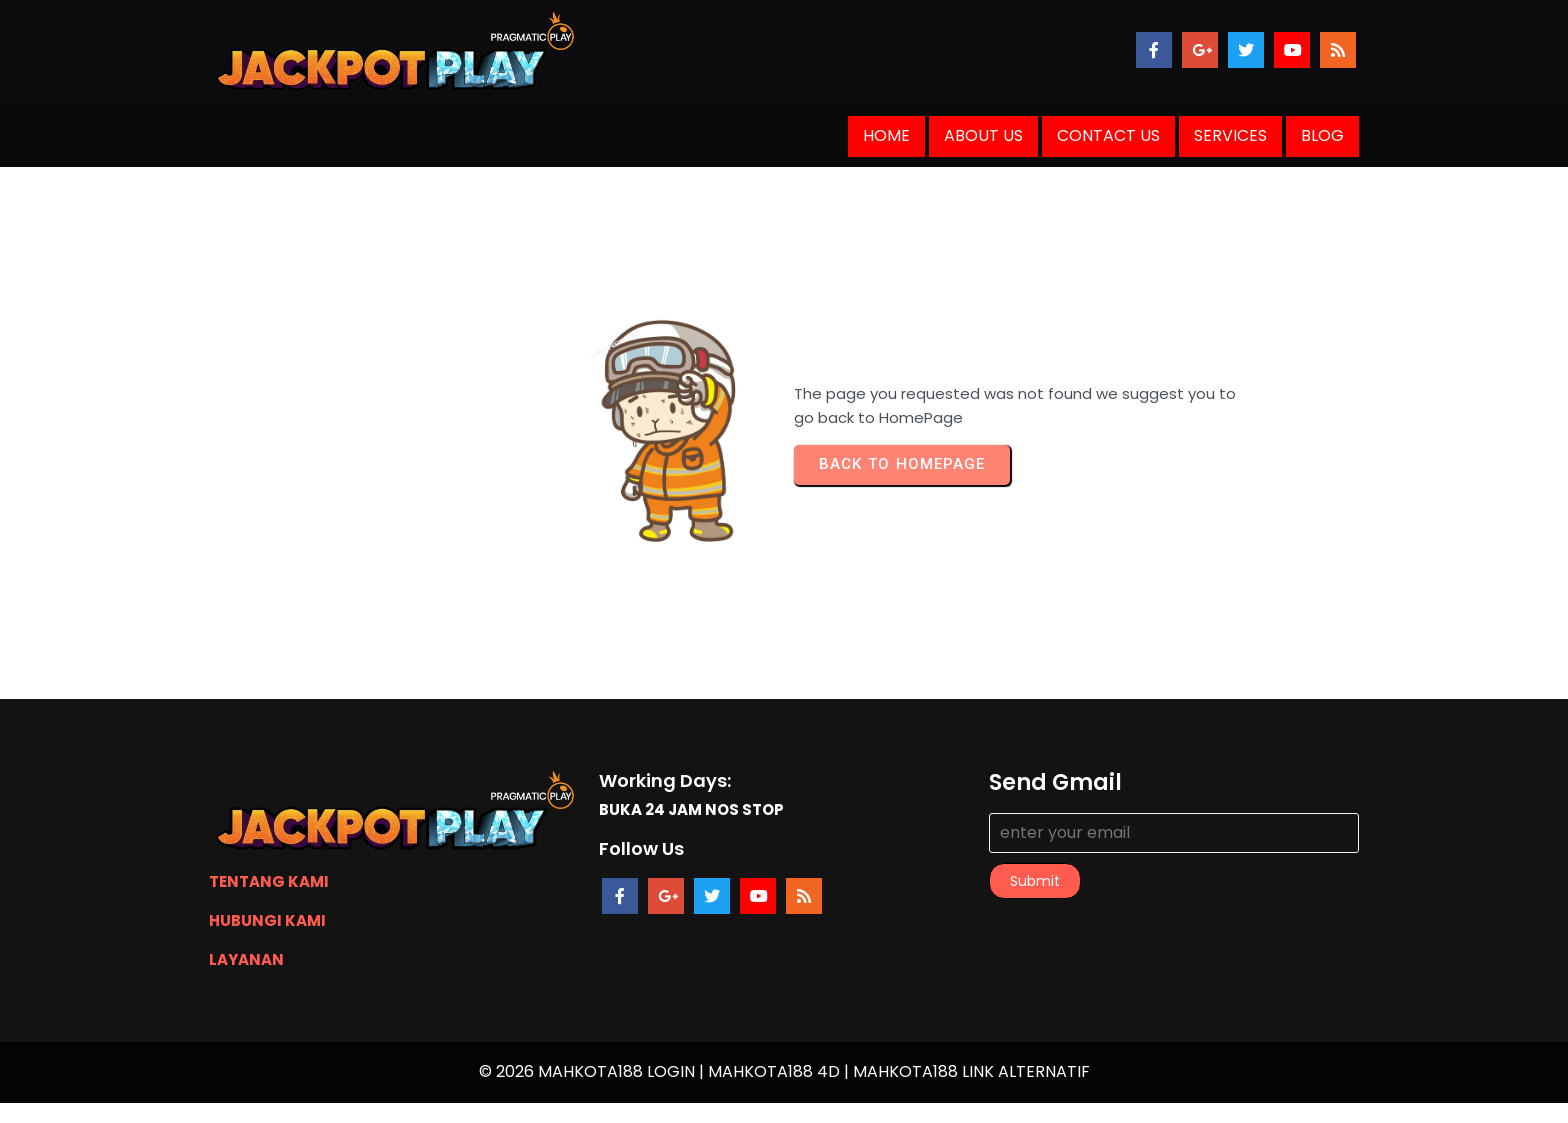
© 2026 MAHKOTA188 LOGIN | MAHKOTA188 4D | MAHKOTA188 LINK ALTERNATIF (784, 1071)
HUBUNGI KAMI (267, 920)
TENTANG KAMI (269, 881)
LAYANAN (246, 959)
